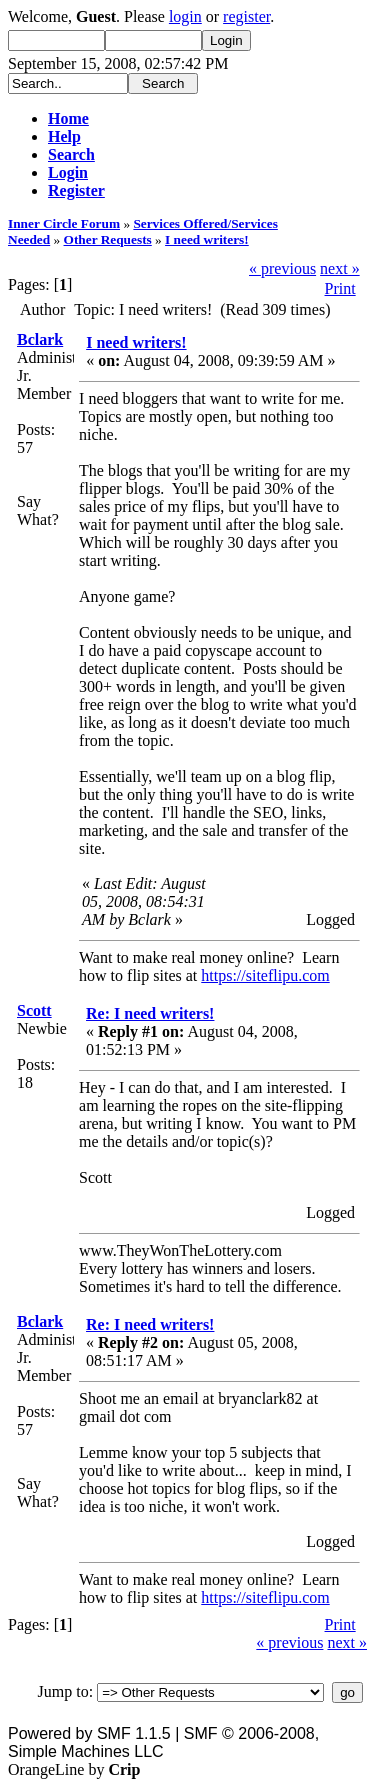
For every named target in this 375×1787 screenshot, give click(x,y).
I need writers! (207, 239)
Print (340, 288)
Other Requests (108, 239)
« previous (282, 268)
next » (340, 268)
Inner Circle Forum (64, 223)
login (185, 16)
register (246, 16)
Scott (34, 1010)
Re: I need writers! (150, 1013)
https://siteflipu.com (265, 975)
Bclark (40, 339)
